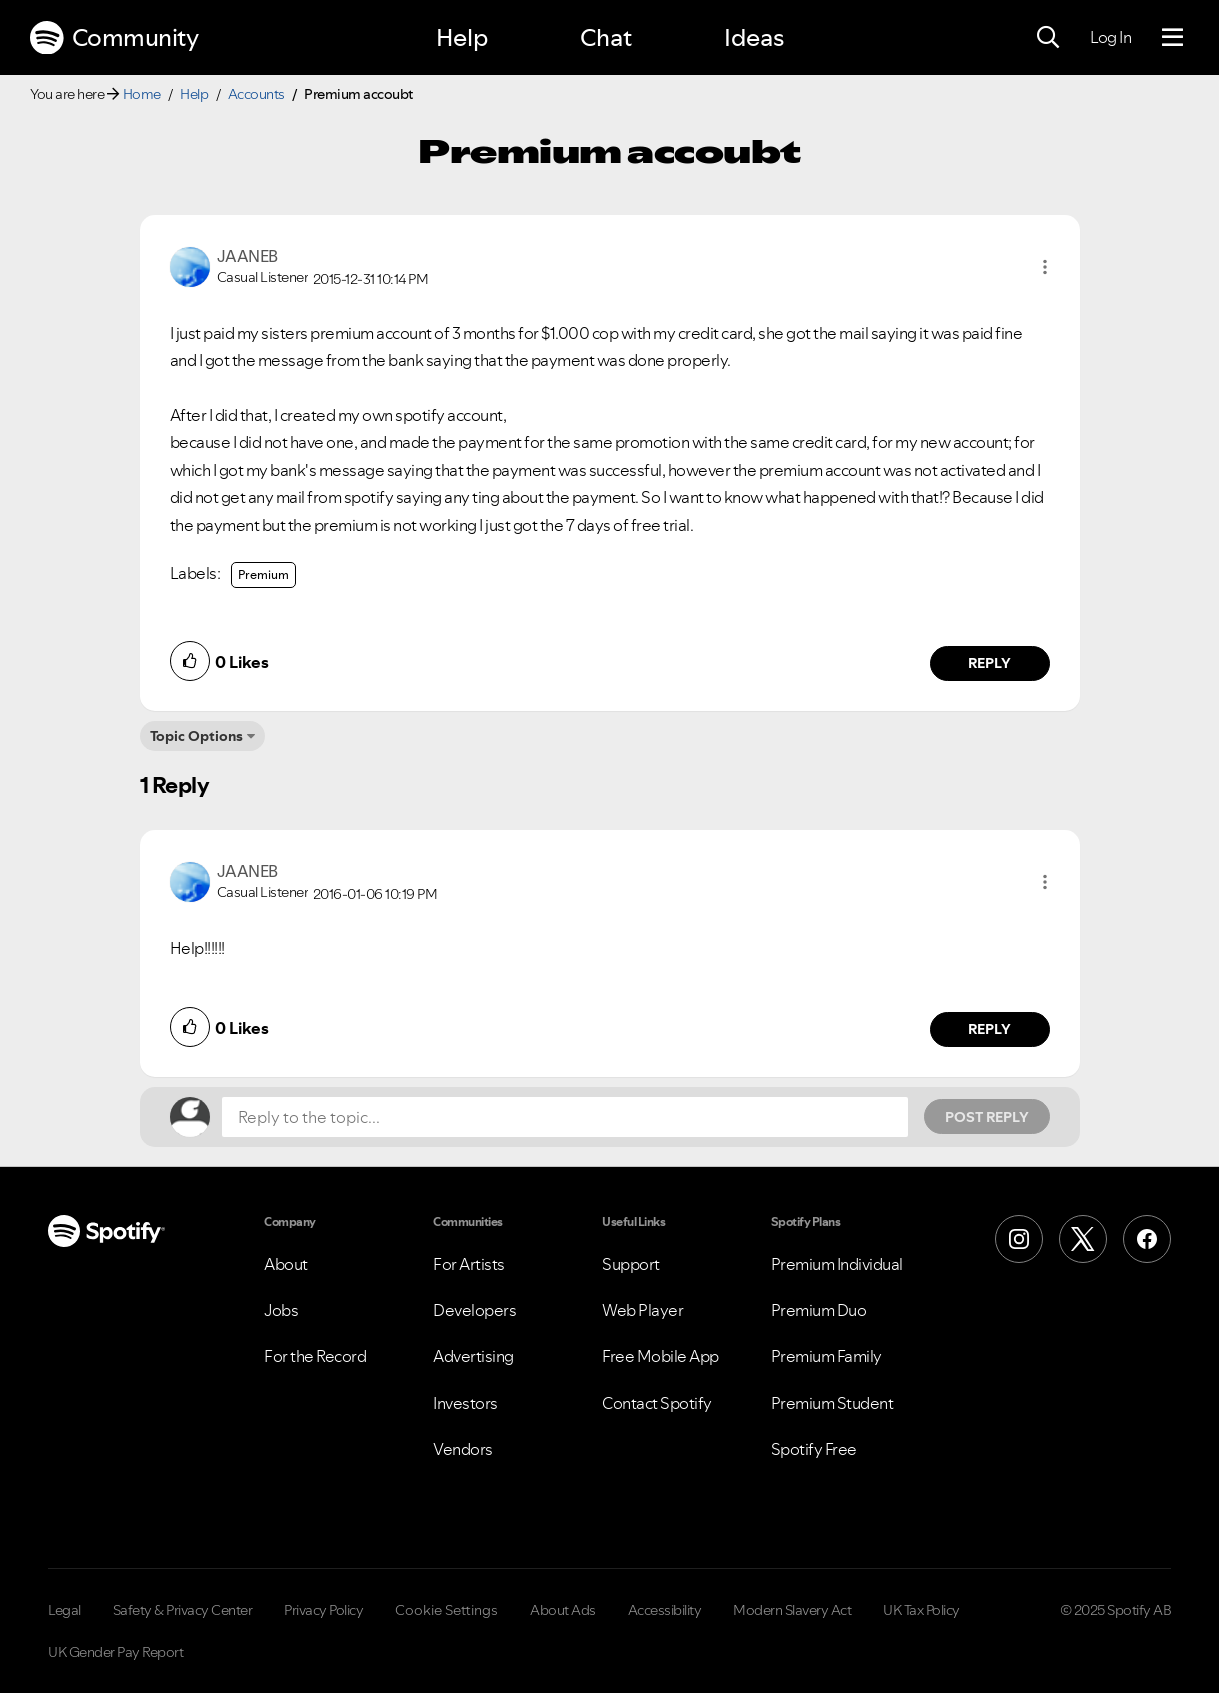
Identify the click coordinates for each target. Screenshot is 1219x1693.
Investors (465, 1403)
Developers (474, 1310)
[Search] (1048, 38)
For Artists (469, 1264)
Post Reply (987, 1117)
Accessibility (665, 1610)
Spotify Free (814, 1449)
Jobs (281, 1310)
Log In (1110, 37)
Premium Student (832, 1403)
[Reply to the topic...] (565, 1117)
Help (462, 37)
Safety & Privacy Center (183, 1610)
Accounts (256, 94)
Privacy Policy (323, 1610)
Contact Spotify (657, 1403)
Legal (64, 1610)
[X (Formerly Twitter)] (1083, 1239)
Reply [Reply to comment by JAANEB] (989, 663)
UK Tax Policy (921, 1610)
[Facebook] (1147, 1239)
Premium (263, 574)
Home (142, 94)
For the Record (315, 1356)
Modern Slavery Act (792, 1610)
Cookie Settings (446, 1610)
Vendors (463, 1449)
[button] (1045, 267)
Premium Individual (837, 1264)
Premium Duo (819, 1310)
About (286, 1264)
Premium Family (826, 1356)
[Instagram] (1019, 1239)
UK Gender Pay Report (115, 1652)
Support (631, 1264)
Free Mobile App (660, 1356)
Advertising (473, 1356)
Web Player (642, 1310)
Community (114, 38)
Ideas (754, 37)
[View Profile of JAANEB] (247, 256)
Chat (606, 37)
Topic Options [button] (196, 736)
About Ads (563, 1610)
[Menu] (1172, 38)
